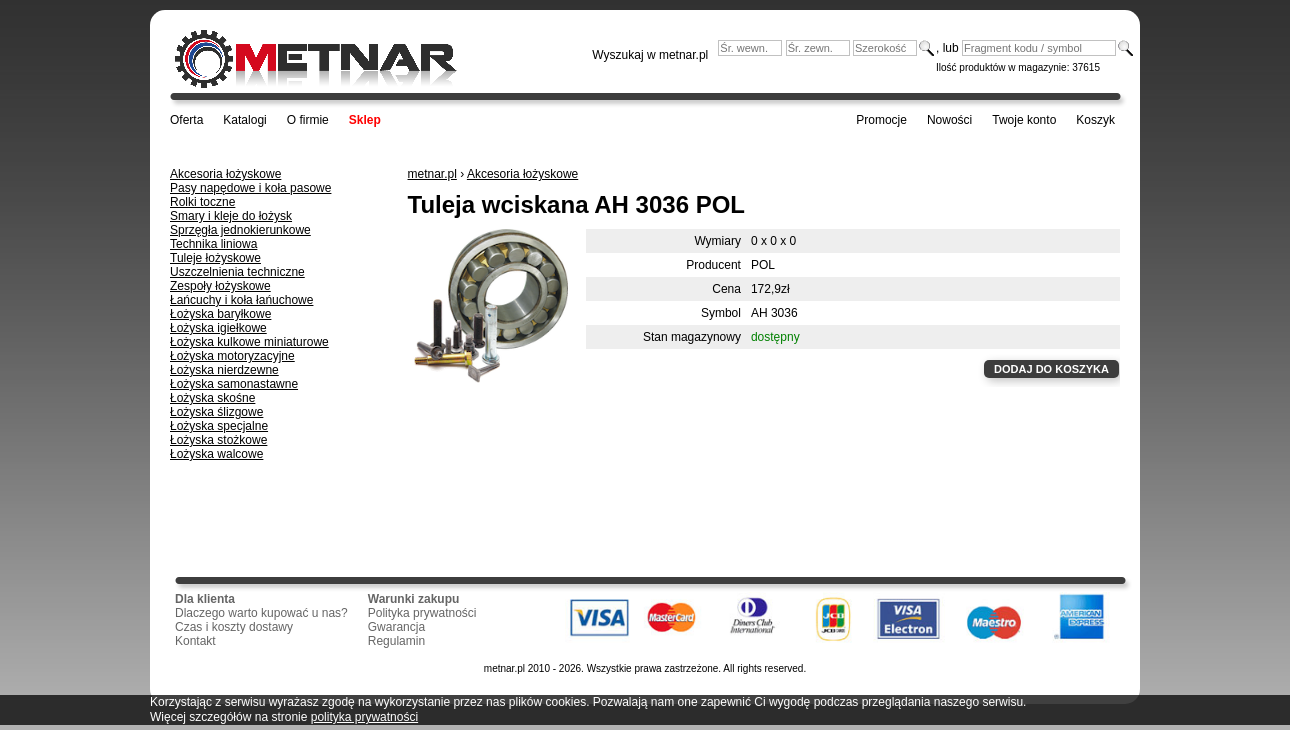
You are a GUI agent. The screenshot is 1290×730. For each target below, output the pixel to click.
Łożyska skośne (212, 398)
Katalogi (244, 120)
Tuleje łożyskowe (215, 258)
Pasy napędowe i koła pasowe (250, 188)
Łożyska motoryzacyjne (232, 356)
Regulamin (396, 641)
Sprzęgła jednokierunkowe (240, 230)
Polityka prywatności (422, 613)
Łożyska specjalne (219, 426)
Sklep (365, 120)
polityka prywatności (364, 717)
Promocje (881, 120)
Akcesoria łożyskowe (225, 174)
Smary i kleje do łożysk (231, 216)
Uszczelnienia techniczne (237, 272)
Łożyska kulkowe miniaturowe (249, 342)
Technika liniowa (213, 244)
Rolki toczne (202, 202)
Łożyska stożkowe (218, 440)
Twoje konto (1024, 120)
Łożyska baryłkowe (220, 314)
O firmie (308, 120)
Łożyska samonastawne (234, 384)
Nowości (949, 120)
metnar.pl (432, 174)
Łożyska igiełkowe (218, 328)
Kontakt (195, 641)
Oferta (186, 120)
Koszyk (1095, 120)
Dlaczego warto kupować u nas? (261, 613)
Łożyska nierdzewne (224, 370)
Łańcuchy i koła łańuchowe (241, 300)
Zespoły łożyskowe (220, 286)
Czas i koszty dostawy (234, 627)
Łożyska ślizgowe (216, 412)
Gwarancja (396, 627)
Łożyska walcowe (216, 454)
